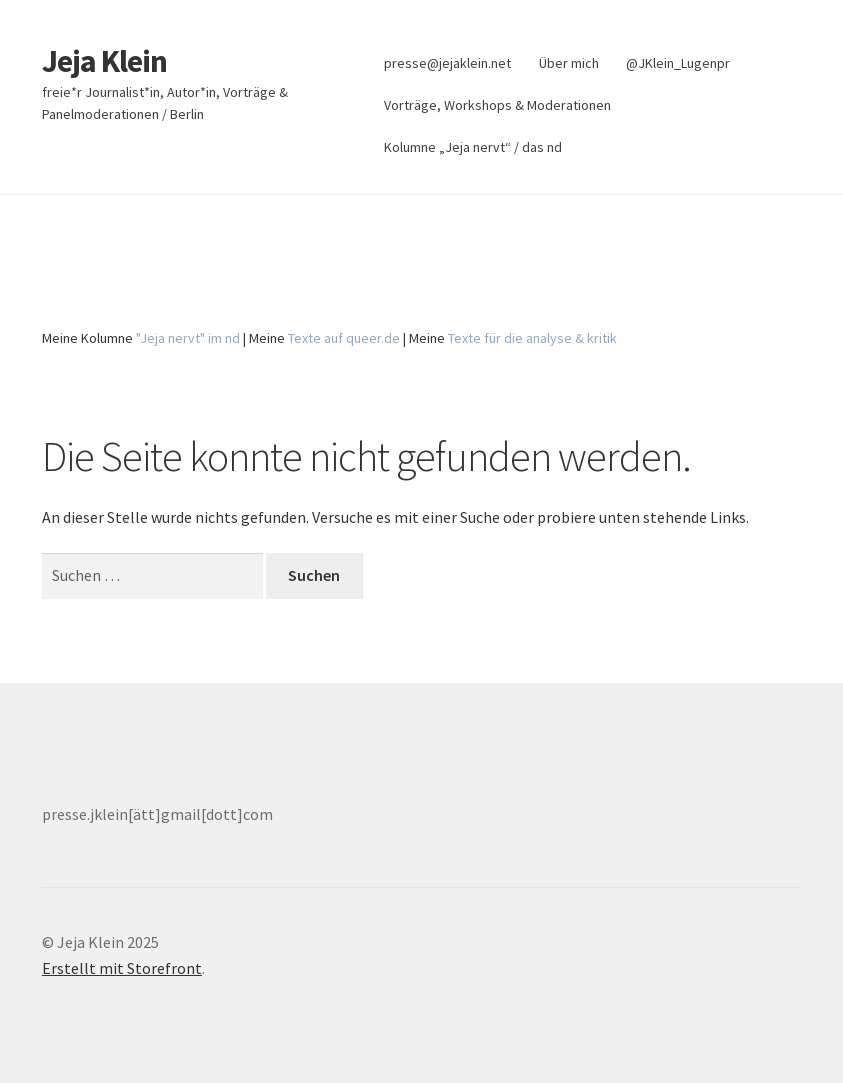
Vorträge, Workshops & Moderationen (497, 105)
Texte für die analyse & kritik (532, 338)
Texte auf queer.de (344, 338)
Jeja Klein (104, 61)
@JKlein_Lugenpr (678, 63)
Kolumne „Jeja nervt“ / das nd (473, 147)
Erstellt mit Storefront (122, 968)
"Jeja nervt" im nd (188, 338)
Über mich (569, 63)
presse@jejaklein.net (447, 63)
